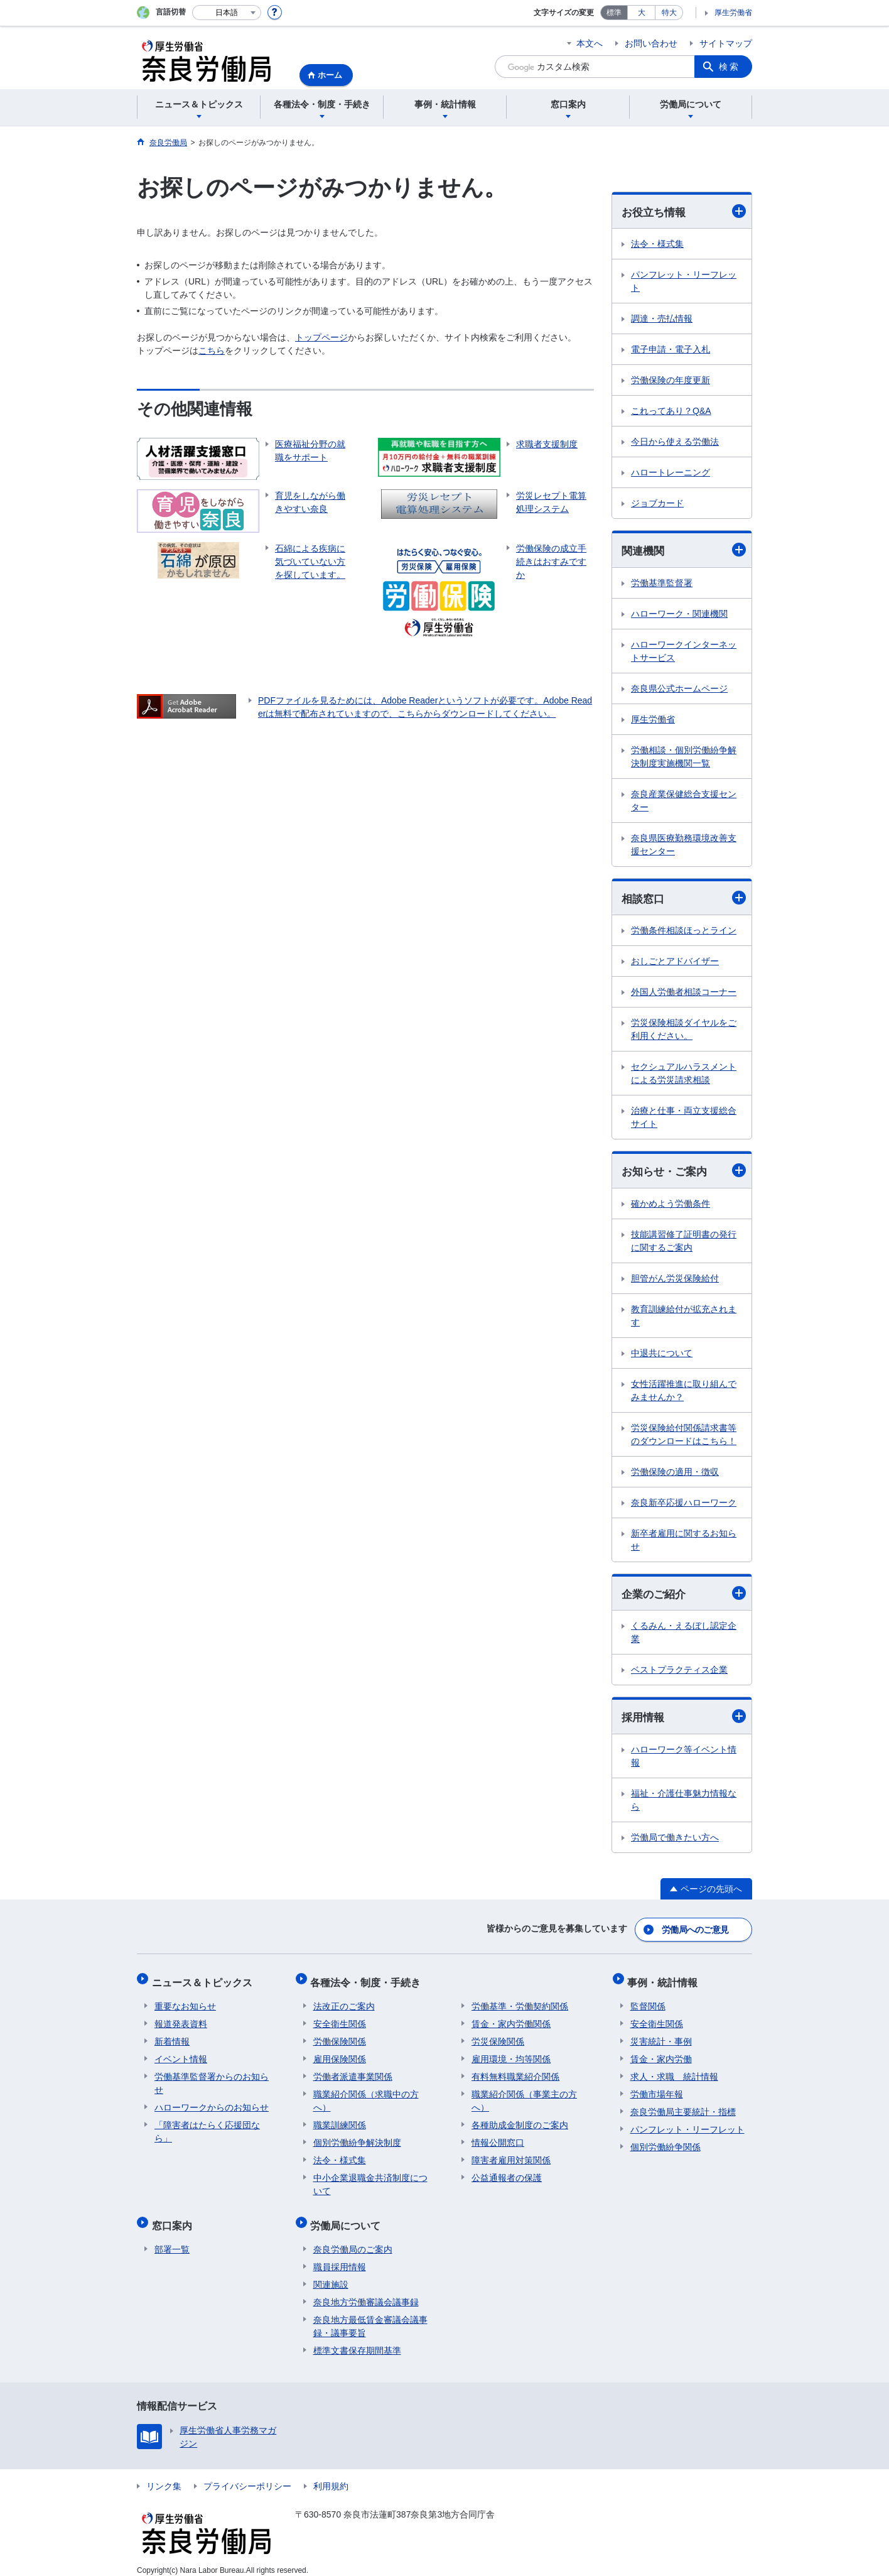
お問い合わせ (651, 43)
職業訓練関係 (339, 2120)
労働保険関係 (339, 2036)
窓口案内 (174, 2217)
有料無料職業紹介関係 (515, 2072)
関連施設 (330, 2274)
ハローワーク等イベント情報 (683, 1759)
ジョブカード (657, 504)
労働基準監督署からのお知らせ (211, 2078)
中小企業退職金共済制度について (370, 2179)
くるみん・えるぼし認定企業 (683, 1635)
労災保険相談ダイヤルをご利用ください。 (683, 1031)
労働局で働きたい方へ (675, 1840)
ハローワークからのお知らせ (211, 2102)
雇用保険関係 (339, 2054)
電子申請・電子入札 (670, 350)
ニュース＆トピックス (204, 1980)
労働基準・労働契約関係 (519, 2001)
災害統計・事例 (661, 2036)
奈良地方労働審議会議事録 (366, 2291)
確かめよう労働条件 (670, 1205)
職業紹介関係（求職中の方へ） (366, 2095)
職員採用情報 (339, 2256)
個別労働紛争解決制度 (357, 2138)
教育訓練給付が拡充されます (683, 1317)
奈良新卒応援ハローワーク (683, 1504)
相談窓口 (684, 899)
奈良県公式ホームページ (679, 690)
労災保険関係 (497, 2036)
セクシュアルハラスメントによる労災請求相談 (683, 1075)
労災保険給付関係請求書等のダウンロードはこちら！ (683, 1436)
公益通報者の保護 (506, 2173)
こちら (211, 350)
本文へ (589, 43)
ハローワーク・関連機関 (679, 615)
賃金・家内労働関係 (511, 2019)
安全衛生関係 (339, 2019)
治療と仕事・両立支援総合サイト (683, 1119)
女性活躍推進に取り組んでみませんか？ (683, 1392)
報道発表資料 (180, 2019)
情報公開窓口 (497, 2138)
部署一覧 (172, 2239)
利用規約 (330, 2475)
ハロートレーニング (670, 473)
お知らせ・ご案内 (684, 1172)
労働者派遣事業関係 (352, 2072)
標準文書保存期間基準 (357, 2340)
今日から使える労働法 (675, 442)
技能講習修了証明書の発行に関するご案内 (683, 1242)
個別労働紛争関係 (665, 2142)
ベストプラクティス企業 (679, 1673)
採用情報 (684, 1719)
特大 (669, 12)
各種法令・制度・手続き (368, 1980)
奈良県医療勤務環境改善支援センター (683, 845)
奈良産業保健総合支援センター (683, 801)
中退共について (661, 1355)
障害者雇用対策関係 (511, 2155)
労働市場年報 (656, 2089)
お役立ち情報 (684, 211)
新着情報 (172, 2036)
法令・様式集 (657, 244)
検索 (729, 67)
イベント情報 (180, 2054)
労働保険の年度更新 (670, 381)
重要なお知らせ (185, 2001)
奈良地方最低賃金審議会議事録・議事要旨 (370, 2315)
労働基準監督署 (661, 584)
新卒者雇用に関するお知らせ (683, 1541)
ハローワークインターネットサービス (683, 652)
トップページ (321, 337)
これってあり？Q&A (671, 411)
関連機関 (684, 550)
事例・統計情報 (665, 1980)
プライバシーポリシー (247, 2475)
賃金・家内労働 (661, 2054)
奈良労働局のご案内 (352, 2239)
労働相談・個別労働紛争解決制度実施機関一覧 (683, 757)
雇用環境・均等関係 (511, 2054)
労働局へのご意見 (695, 1931)
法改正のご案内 (344, 2001)
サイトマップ (725, 43)
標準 (614, 12)
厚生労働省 (733, 12)
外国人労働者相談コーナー (683, 994)
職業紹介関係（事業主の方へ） (524, 2095)
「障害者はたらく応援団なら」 (207, 2126)
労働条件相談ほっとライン (683, 932)
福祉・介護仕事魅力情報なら (683, 1803)
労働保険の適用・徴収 (675, 1474)
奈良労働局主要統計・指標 (683, 2107)
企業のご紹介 (684, 1596)
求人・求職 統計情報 (674, 2072)
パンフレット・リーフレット (683, 281)
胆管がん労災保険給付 (675, 1280)
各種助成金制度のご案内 (519, 2120)
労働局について (348, 2217)
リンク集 (163, 2475)
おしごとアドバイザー (675, 963)
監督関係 (647, 2001)
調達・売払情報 (661, 319)
